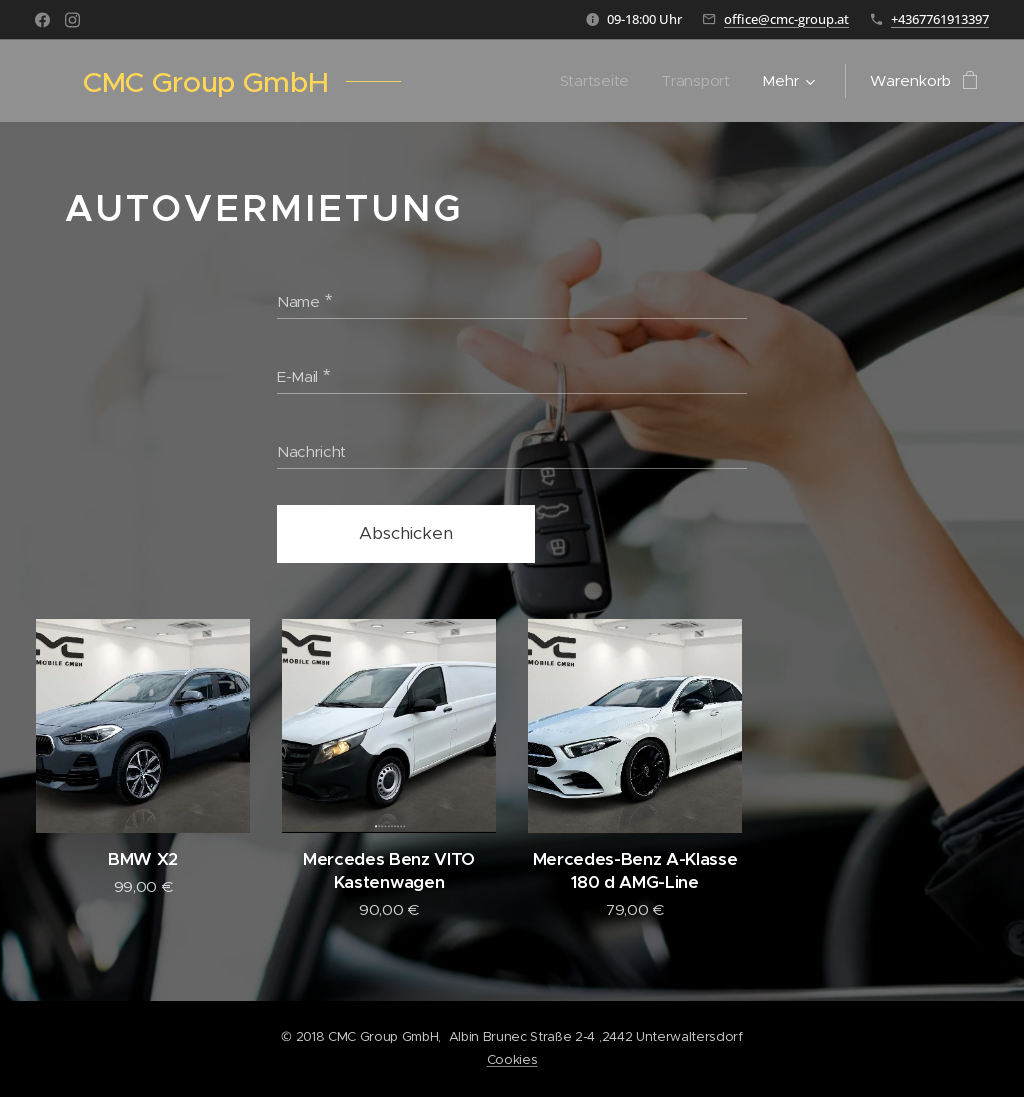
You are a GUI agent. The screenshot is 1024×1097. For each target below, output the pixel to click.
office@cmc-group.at (786, 19)
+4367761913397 (940, 19)
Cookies (512, 1059)
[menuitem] (596, 81)
